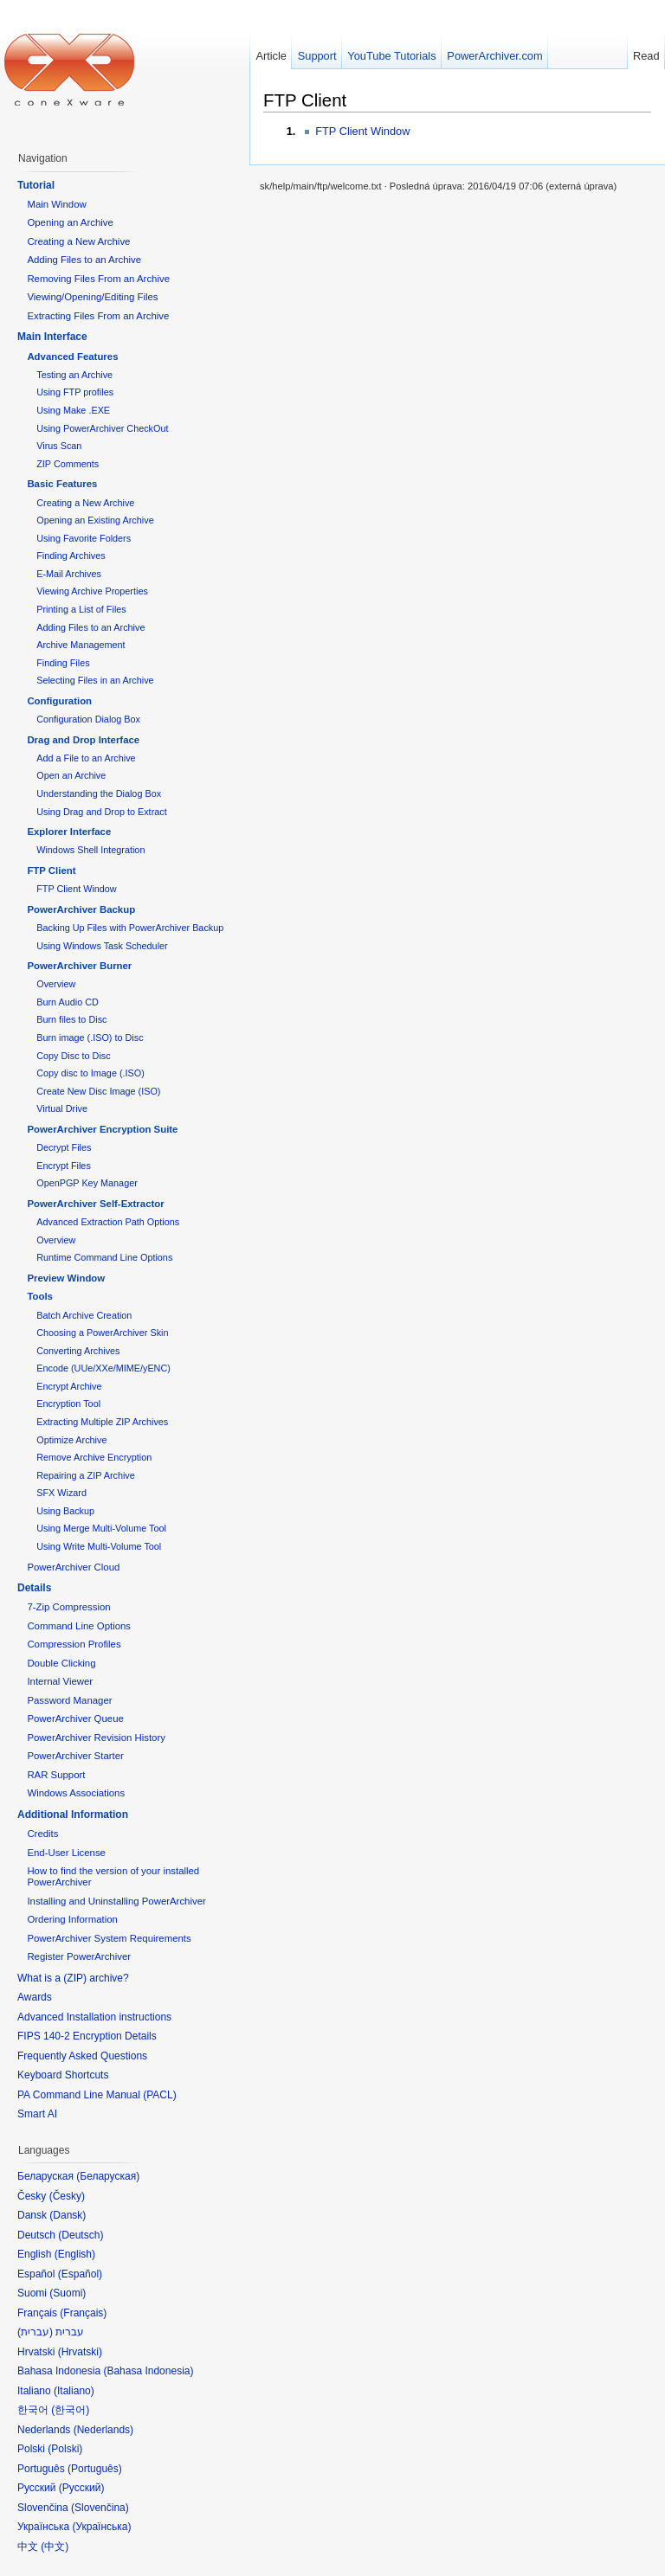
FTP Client (304, 100)
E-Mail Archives (68, 574)
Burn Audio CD (67, 1002)
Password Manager (69, 1700)
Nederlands (103, 2430)
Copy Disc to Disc (73, 1055)
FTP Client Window (362, 131)
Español (80, 2274)
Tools (40, 1296)
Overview (55, 984)
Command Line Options (79, 1626)
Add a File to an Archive (85, 758)
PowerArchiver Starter (75, 1756)
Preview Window (66, 1278)
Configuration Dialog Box (88, 719)
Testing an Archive (74, 374)
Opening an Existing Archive (94, 520)
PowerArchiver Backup (81, 909)
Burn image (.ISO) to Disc (89, 1037)
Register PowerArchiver (79, 1956)
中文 (54, 2547)
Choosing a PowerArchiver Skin (102, 1332)
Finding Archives (70, 555)
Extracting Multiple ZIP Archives (102, 1421)
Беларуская (108, 2176)
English (75, 2254)
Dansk (67, 2215)
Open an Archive (71, 775)
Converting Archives (77, 1351)
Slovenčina (100, 2508)
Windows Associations (76, 1793)
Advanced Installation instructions (94, 2017)
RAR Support (56, 1775)
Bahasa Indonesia (148, 2371)
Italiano (74, 2391)
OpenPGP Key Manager (87, 1183)
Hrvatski (80, 2352)
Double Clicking (61, 1663)
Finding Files (62, 663)
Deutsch (80, 2235)
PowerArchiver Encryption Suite (102, 1129)
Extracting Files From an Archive (98, 316)
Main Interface (52, 337)
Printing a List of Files (81, 609)
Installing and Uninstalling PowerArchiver (116, 1901)
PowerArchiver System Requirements (108, 1938)
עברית (35, 2332)
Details (34, 1588)
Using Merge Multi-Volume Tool (101, 1528)
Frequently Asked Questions (82, 2056)
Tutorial (36, 185)
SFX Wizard (61, 1492)
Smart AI (37, 2114)
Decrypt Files (63, 1147)
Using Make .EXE (73, 410)
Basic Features (62, 484)
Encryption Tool (68, 1403)
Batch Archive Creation (84, 1315)
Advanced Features (72, 356)
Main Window (56, 204)
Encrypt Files (63, 1165)
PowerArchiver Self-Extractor (95, 1203)
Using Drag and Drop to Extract (101, 811)
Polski (65, 2449)
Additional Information (72, 1814)
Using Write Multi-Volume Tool (98, 1546)
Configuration (59, 701)
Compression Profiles (73, 1644)
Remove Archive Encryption (94, 1457)
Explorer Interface (69, 831)
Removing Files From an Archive (98, 278)
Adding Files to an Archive (84, 259)
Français (83, 2313)
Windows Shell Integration (90, 850)
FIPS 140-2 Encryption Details (87, 2036)
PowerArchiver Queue (75, 1718)
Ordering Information (72, 1919)
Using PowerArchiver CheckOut (102, 428)
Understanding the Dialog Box (98, 793)
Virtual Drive (61, 1108)
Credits (42, 1833)
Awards (34, 1997)
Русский (81, 2488)
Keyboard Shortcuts (62, 2075)
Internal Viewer (60, 1681)
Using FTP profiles (74, 392)
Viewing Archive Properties (92, 591)
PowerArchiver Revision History (96, 1737)
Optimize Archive (71, 1440)
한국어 (70, 2410)
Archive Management (80, 644)
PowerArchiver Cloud (73, 1567)
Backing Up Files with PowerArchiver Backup (129, 927)
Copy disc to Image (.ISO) (90, 1073)
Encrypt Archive (68, 1386)
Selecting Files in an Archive (94, 680)
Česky (67, 2196)
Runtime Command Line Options (104, 1257)
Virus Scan (58, 445)
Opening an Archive (70, 222)
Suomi (67, 2293)
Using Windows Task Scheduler (101, 946)
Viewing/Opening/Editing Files (92, 297)
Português (95, 2469)
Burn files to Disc (71, 1019)
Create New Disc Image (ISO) (98, 1091)
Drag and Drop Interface (83, 740)
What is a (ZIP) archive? (73, 1978)
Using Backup (65, 1511)
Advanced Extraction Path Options (107, 1222)
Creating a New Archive (78, 241)
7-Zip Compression (68, 1607)
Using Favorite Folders (83, 538)
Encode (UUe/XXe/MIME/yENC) (103, 1368)
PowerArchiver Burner (79, 965)
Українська (101, 2527)
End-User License (66, 1852)
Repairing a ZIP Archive (85, 1475)
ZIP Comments (67, 464)
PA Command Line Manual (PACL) (97, 2095)
